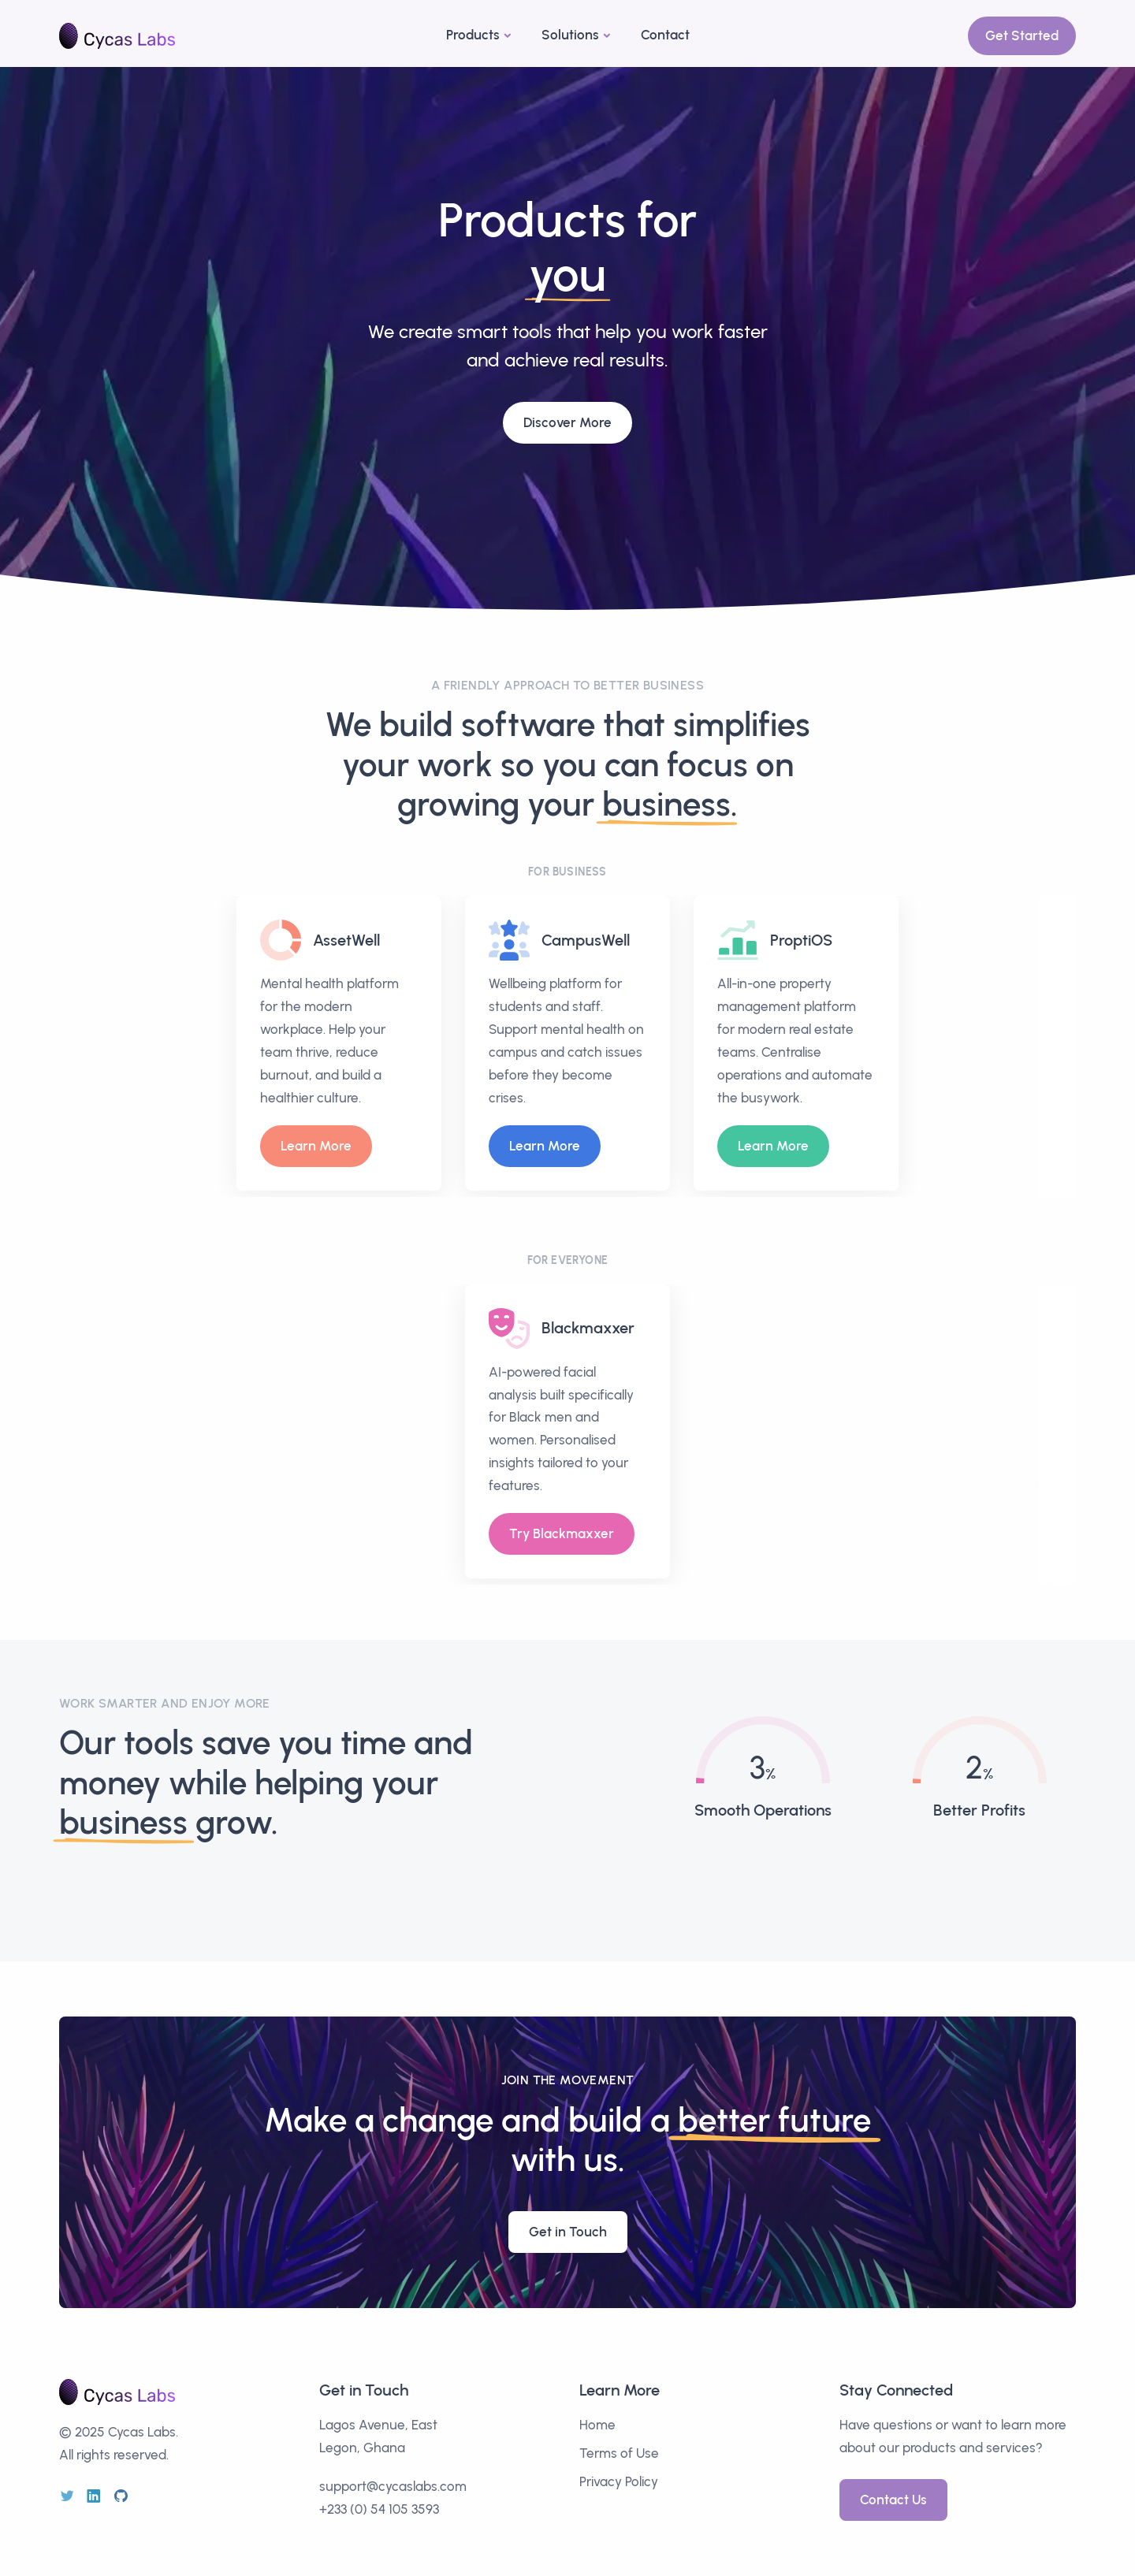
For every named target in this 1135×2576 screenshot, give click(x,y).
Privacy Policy (618, 2481)
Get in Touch (568, 2232)
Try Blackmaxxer (561, 1533)
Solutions (570, 35)
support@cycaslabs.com (393, 2486)
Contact (665, 35)
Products (473, 35)
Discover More (567, 416)
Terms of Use (619, 2453)
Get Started (1022, 35)
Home (597, 2425)
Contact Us (893, 2499)
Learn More (316, 1146)
